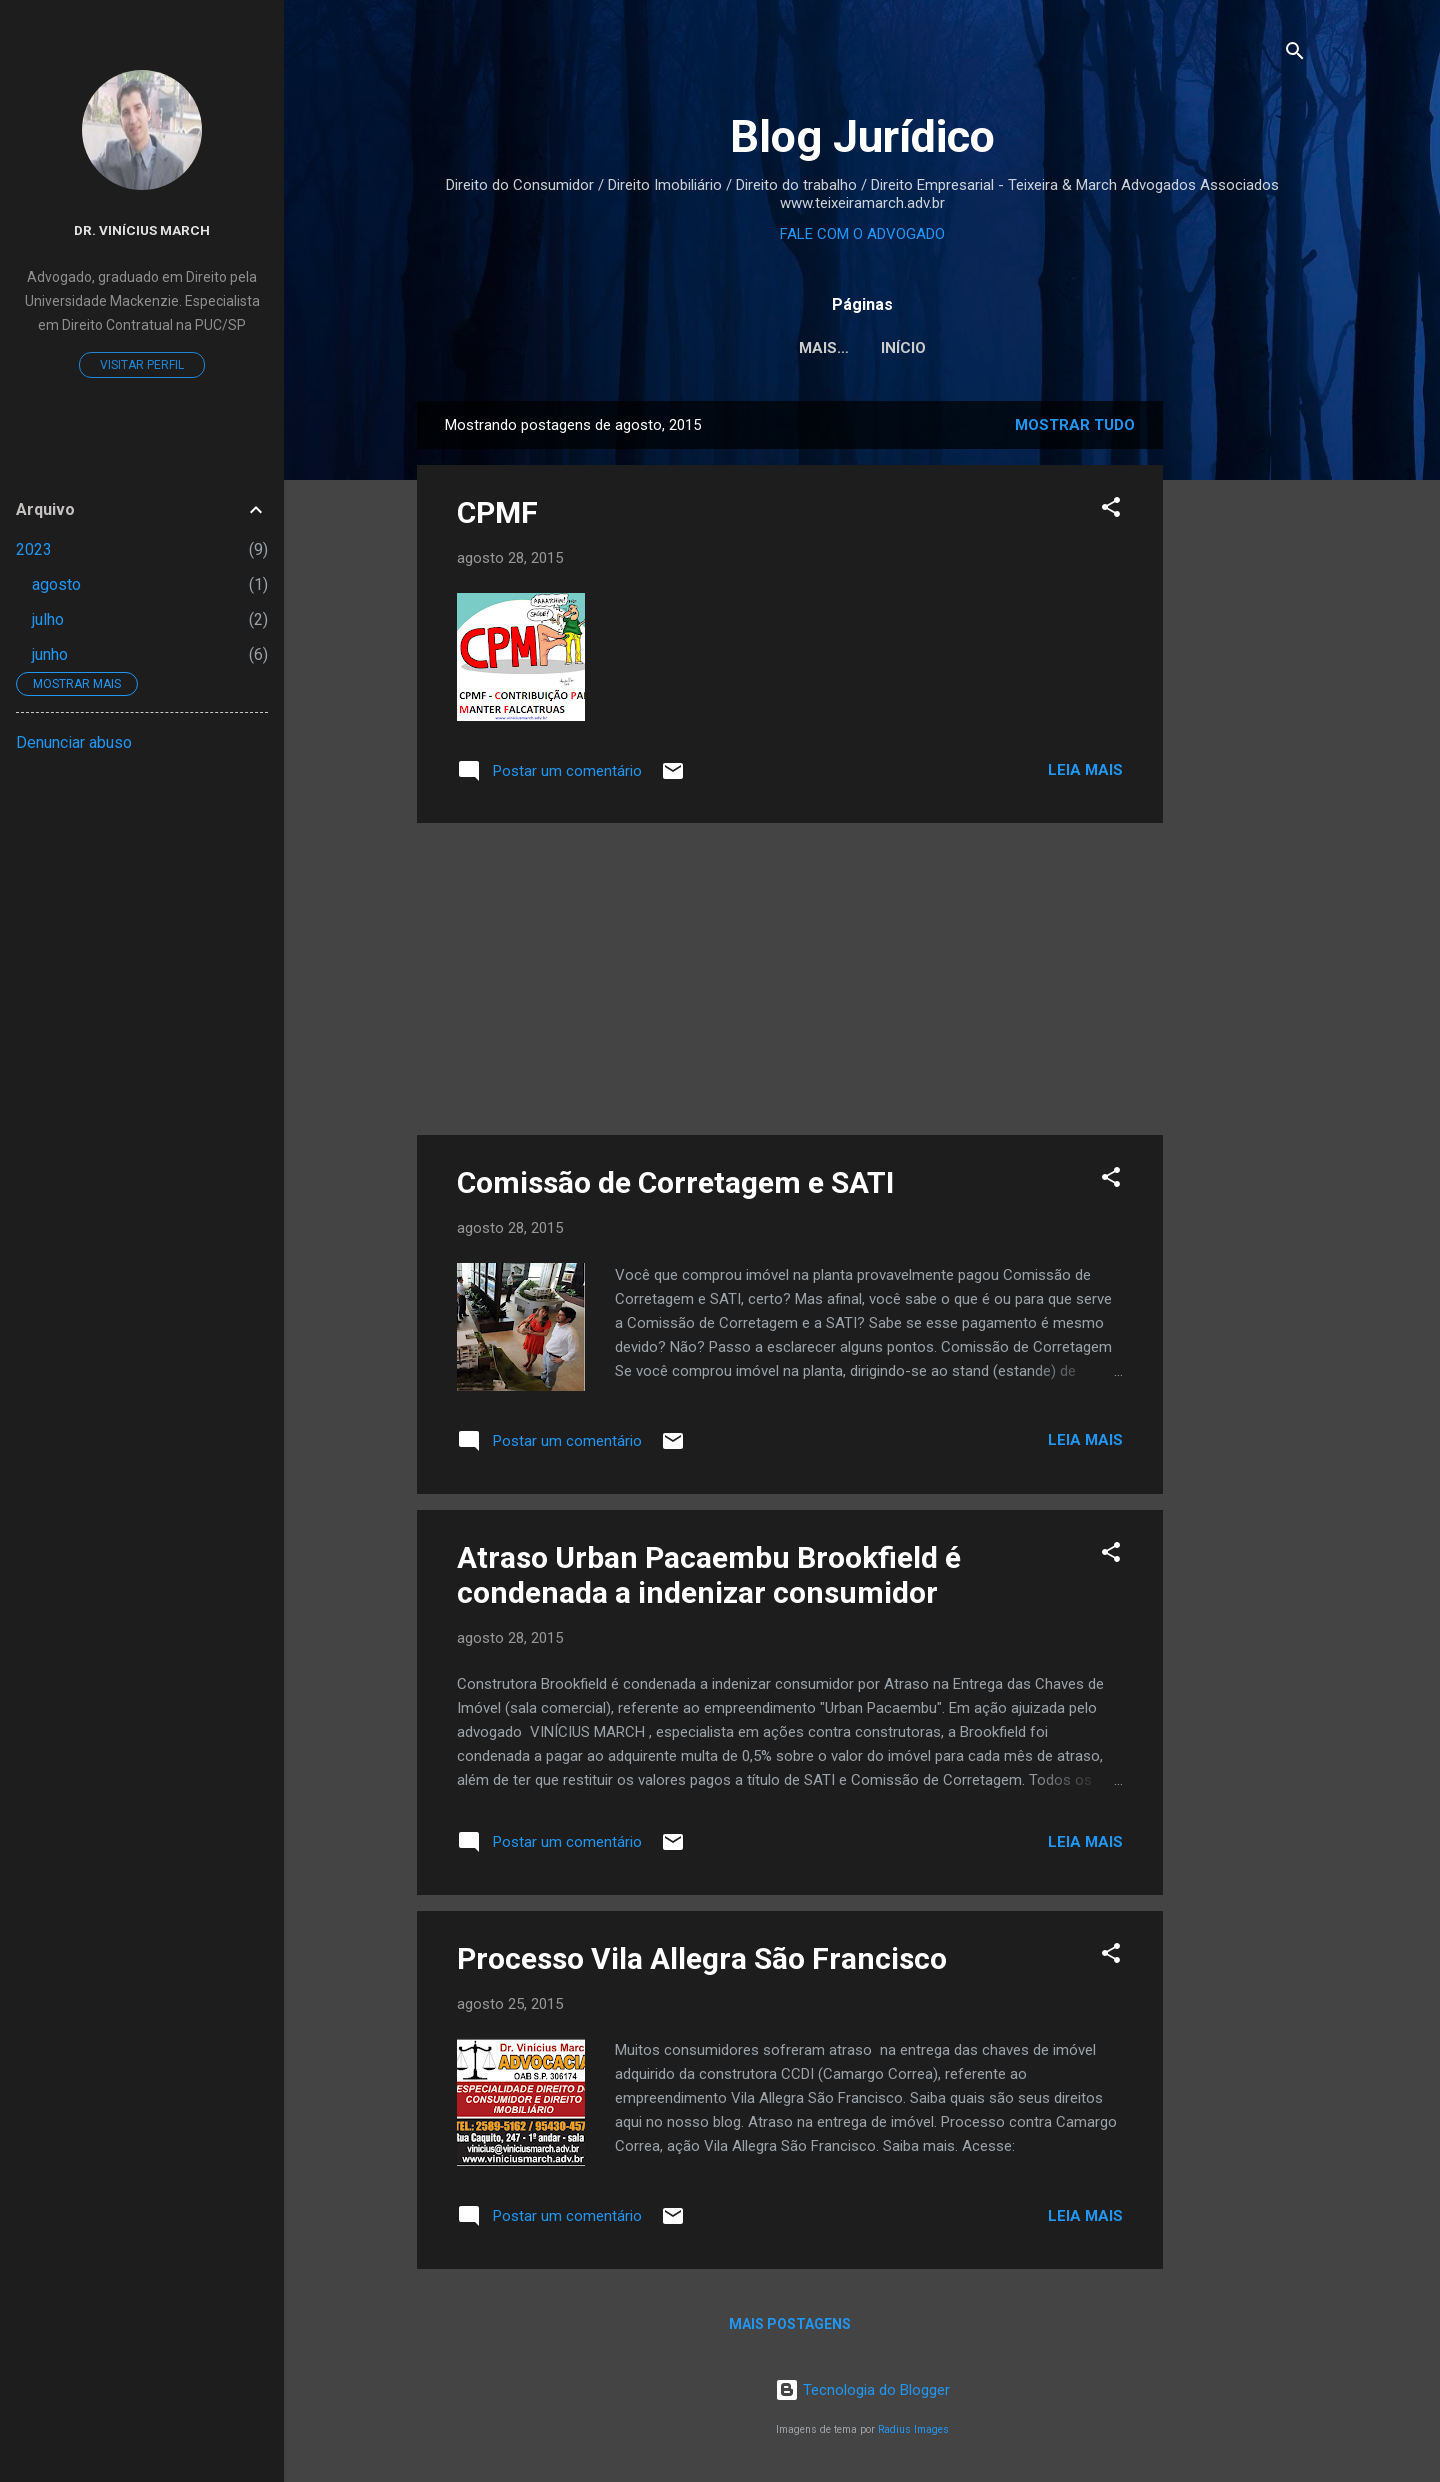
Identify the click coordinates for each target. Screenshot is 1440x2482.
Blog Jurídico (862, 136)
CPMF (497, 512)
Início (862, 348)
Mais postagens (790, 2324)
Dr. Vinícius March (142, 230)
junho (50, 654)
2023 (34, 549)
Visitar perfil (142, 365)
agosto (56, 584)
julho (48, 619)
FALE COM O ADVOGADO (862, 234)
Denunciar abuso (74, 742)
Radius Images (913, 2429)
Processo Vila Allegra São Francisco (702, 1958)
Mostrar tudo (1075, 425)
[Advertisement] (1243, 701)
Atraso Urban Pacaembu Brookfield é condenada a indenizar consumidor (709, 1575)
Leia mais (1085, 770)
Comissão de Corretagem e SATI (675, 1182)
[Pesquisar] (1295, 54)
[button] (1111, 510)
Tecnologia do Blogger (862, 2390)
